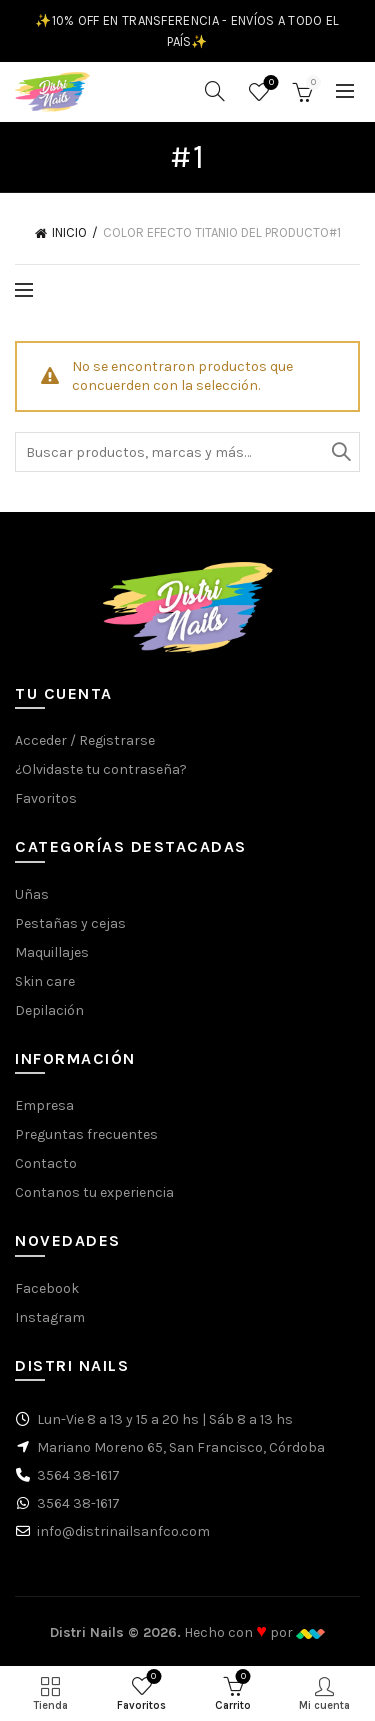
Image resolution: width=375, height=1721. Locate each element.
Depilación (49, 1010)
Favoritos (269, 83)
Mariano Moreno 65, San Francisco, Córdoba (181, 1447)
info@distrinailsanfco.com (123, 1531)
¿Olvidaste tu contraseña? (101, 769)
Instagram (50, 1317)
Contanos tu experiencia (94, 1192)
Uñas (32, 894)
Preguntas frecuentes (86, 1134)
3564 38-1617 (78, 1475)
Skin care (45, 981)
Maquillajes (52, 952)
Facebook (47, 1288)
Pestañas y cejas (70, 923)
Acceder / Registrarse (85, 740)
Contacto (46, 1163)
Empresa (44, 1105)
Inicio (69, 232)
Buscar (340, 452)
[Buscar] (215, 91)
